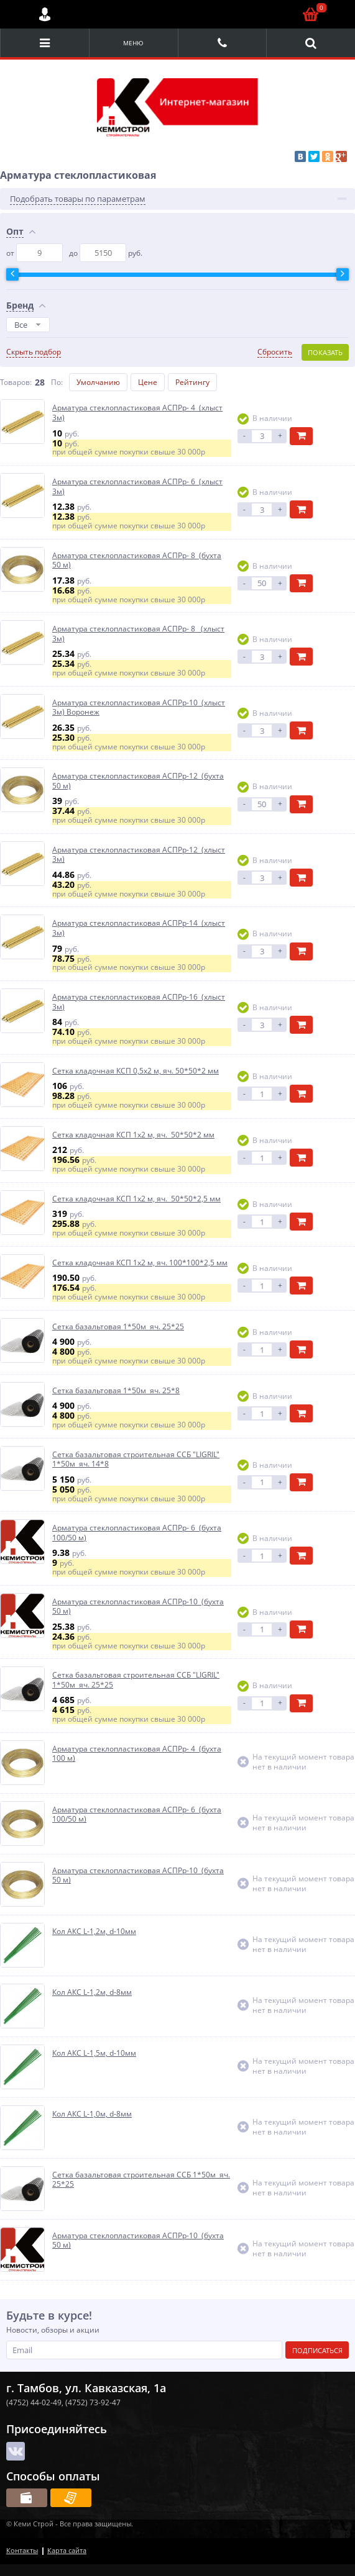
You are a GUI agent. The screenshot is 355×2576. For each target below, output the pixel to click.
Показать (325, 352)
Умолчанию (98, 382)
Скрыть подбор (33, 352)
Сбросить (274, 352)
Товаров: (16, 382)
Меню (133, 42)
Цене (147, 382)
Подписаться (317, 2350)
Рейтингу (192, 382)
